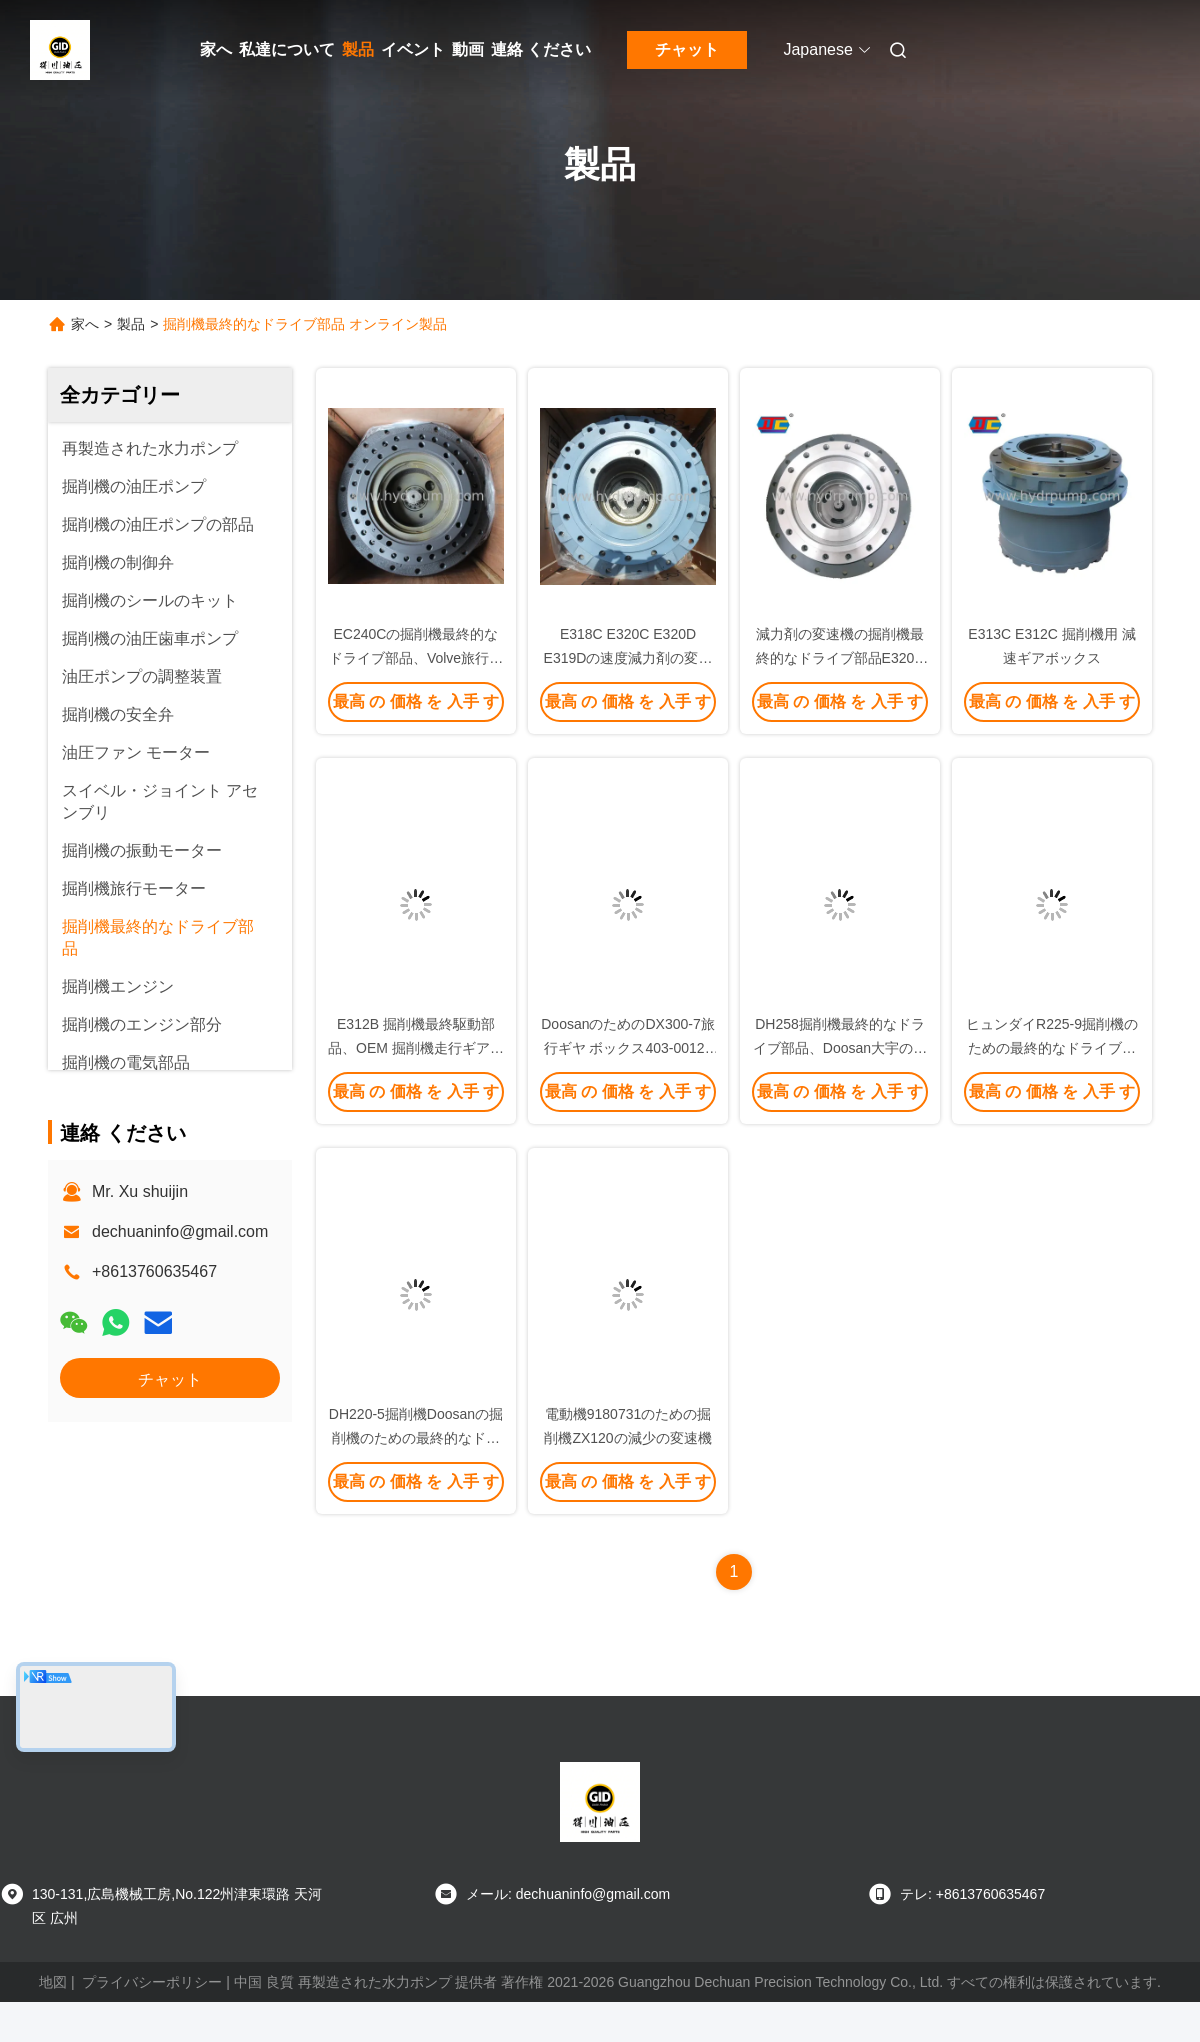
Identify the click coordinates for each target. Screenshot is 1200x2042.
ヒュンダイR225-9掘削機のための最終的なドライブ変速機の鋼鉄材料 (1052, 1048)
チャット (687, 49)
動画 (468, 49)
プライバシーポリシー (152, 1982)
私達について (287, 49)
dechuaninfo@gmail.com (180, 1231)
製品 (358, 49)
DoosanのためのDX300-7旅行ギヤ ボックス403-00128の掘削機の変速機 (628, 1048)
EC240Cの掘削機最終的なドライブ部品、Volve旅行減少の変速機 (416, 658)
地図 (53, 1982)
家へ (216, 49)
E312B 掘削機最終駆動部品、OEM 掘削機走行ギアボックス (416, 1048)
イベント (413, 49)
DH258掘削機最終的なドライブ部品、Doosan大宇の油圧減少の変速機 (840, 1048)
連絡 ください (541, 49)
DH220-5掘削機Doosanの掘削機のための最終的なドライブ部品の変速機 (416, 1438)
